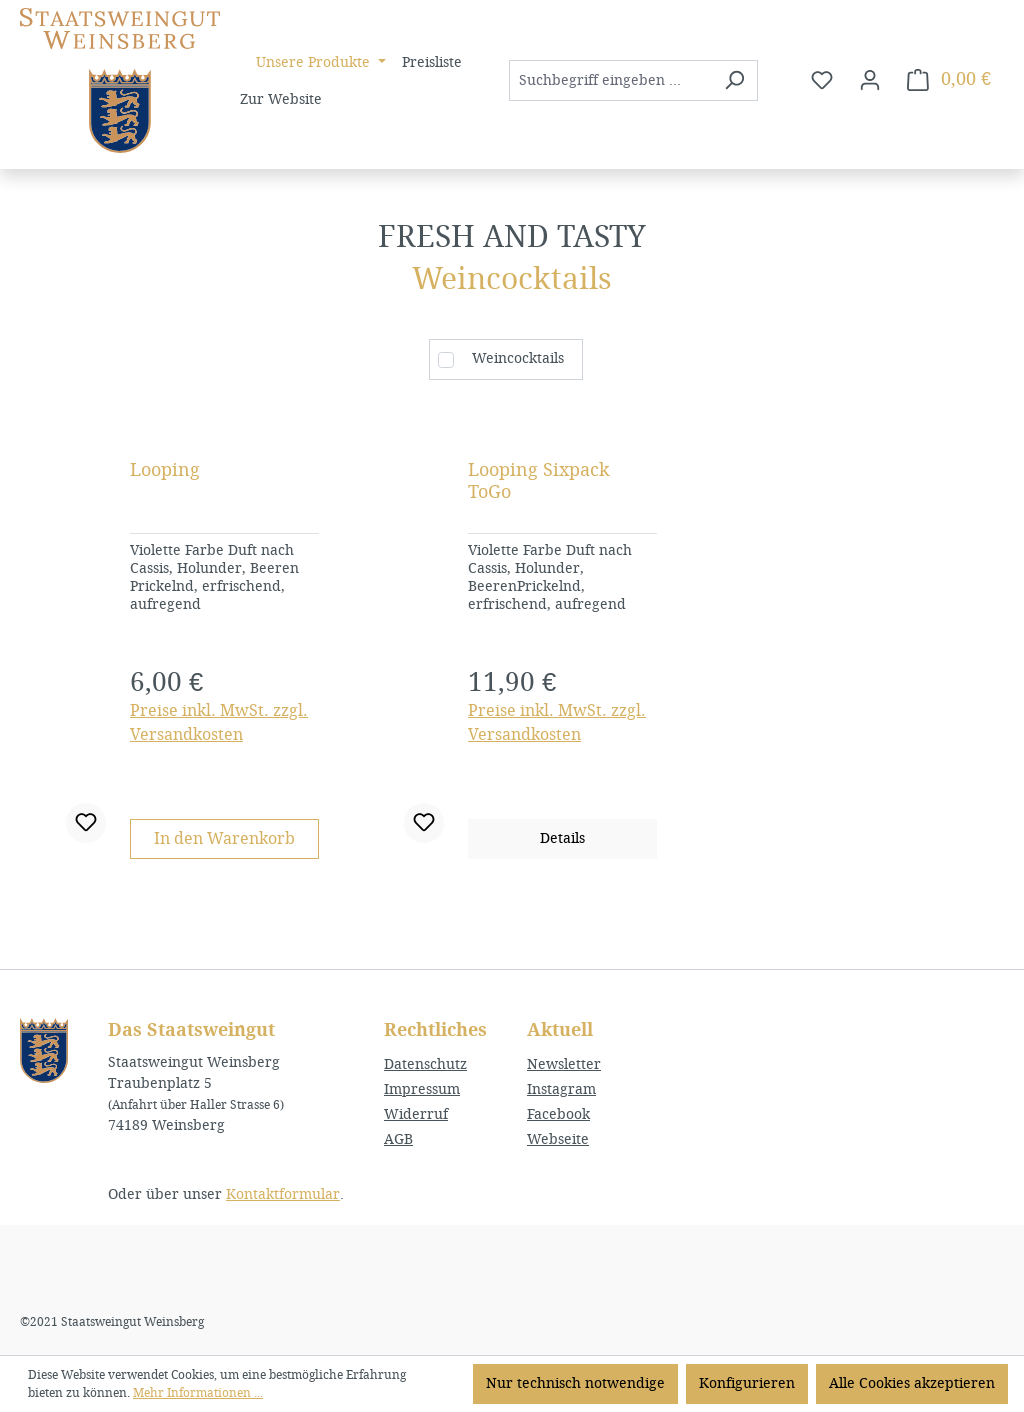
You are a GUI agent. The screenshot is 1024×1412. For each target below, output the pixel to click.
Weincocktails (518, 358)
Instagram (561, 1089)
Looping (165, 470)
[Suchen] (734, 80)
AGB (398, 1139)
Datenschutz (425, 1064)
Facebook (558, 1114)
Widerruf (416, 1114)
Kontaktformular (283, 1194)
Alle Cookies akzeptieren (912, 1383)
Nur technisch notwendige (575, 1383)
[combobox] (610, 80)
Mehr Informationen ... (198, 1393)
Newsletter (564, 1064)
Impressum (422, 1089)
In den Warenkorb (224, 838)
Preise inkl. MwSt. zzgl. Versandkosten (219, 722)
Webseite (558, 1139)
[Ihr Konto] (870, 80)
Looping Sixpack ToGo (539, 481)
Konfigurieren (747, 1383)
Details (562, 838)
